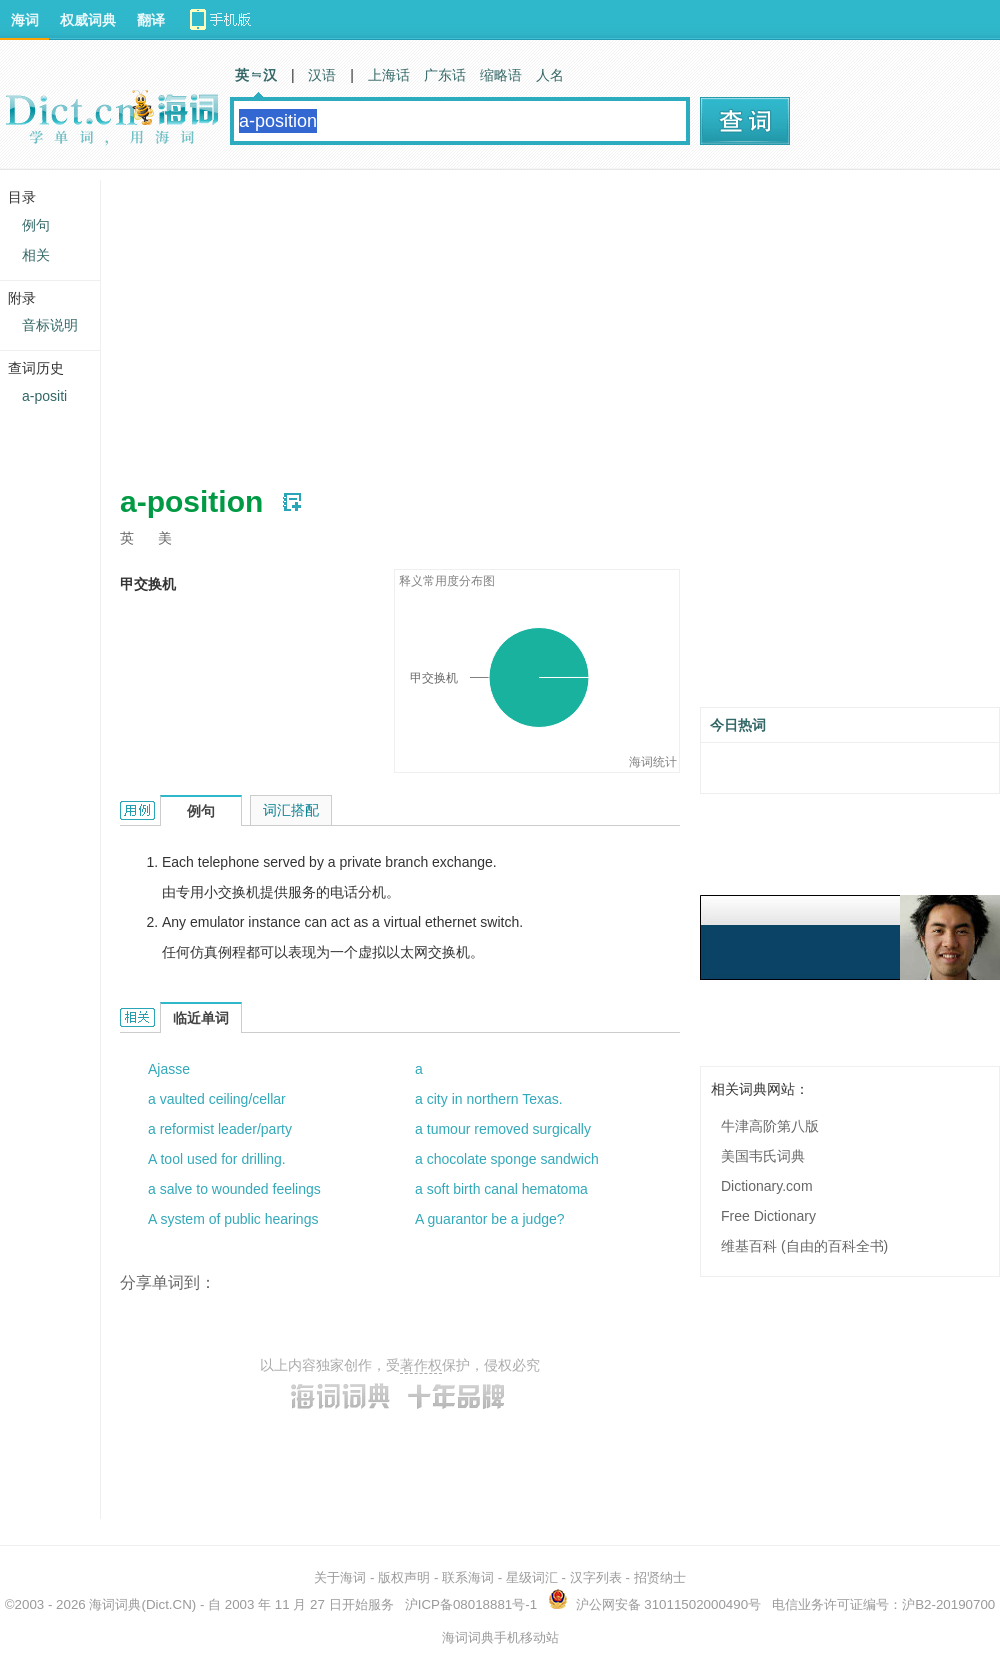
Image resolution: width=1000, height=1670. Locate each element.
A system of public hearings (233, 1219)
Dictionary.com (767, 1186)
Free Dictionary (768, 1216)
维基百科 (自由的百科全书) (804, 1246)
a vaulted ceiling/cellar (217, 1099)
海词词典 (115, 1604)
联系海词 (468, 1577)
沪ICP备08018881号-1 (471, 1604)
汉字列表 (596, 1577)
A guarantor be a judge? (489, 1219)
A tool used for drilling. (217, 1159)
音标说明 (50, 325)
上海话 (389, 75)
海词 (25, 20)
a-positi (44, 396)
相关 (36, 255)
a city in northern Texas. (489, 1099)
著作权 (421, 1365)
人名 (550, 75)
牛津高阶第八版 (770, 1126)
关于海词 (340, 1577)
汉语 (322, 75)
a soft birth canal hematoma (501, 1189)
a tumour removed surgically (503, 1129)
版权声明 (404, 1577)
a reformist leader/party (220, 1129)
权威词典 (88, 20)
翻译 (151, 20)
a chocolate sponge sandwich (507, 1159)
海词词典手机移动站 (500, 1637)
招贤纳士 (660, 1577)
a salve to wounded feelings (234, 1189)
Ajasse (169, 1069)
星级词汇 (532, 1577)
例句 (36, 225)
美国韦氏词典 (763, 1156)
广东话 (445, 75)
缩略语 (501, 75)
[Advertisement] (444, 320)
